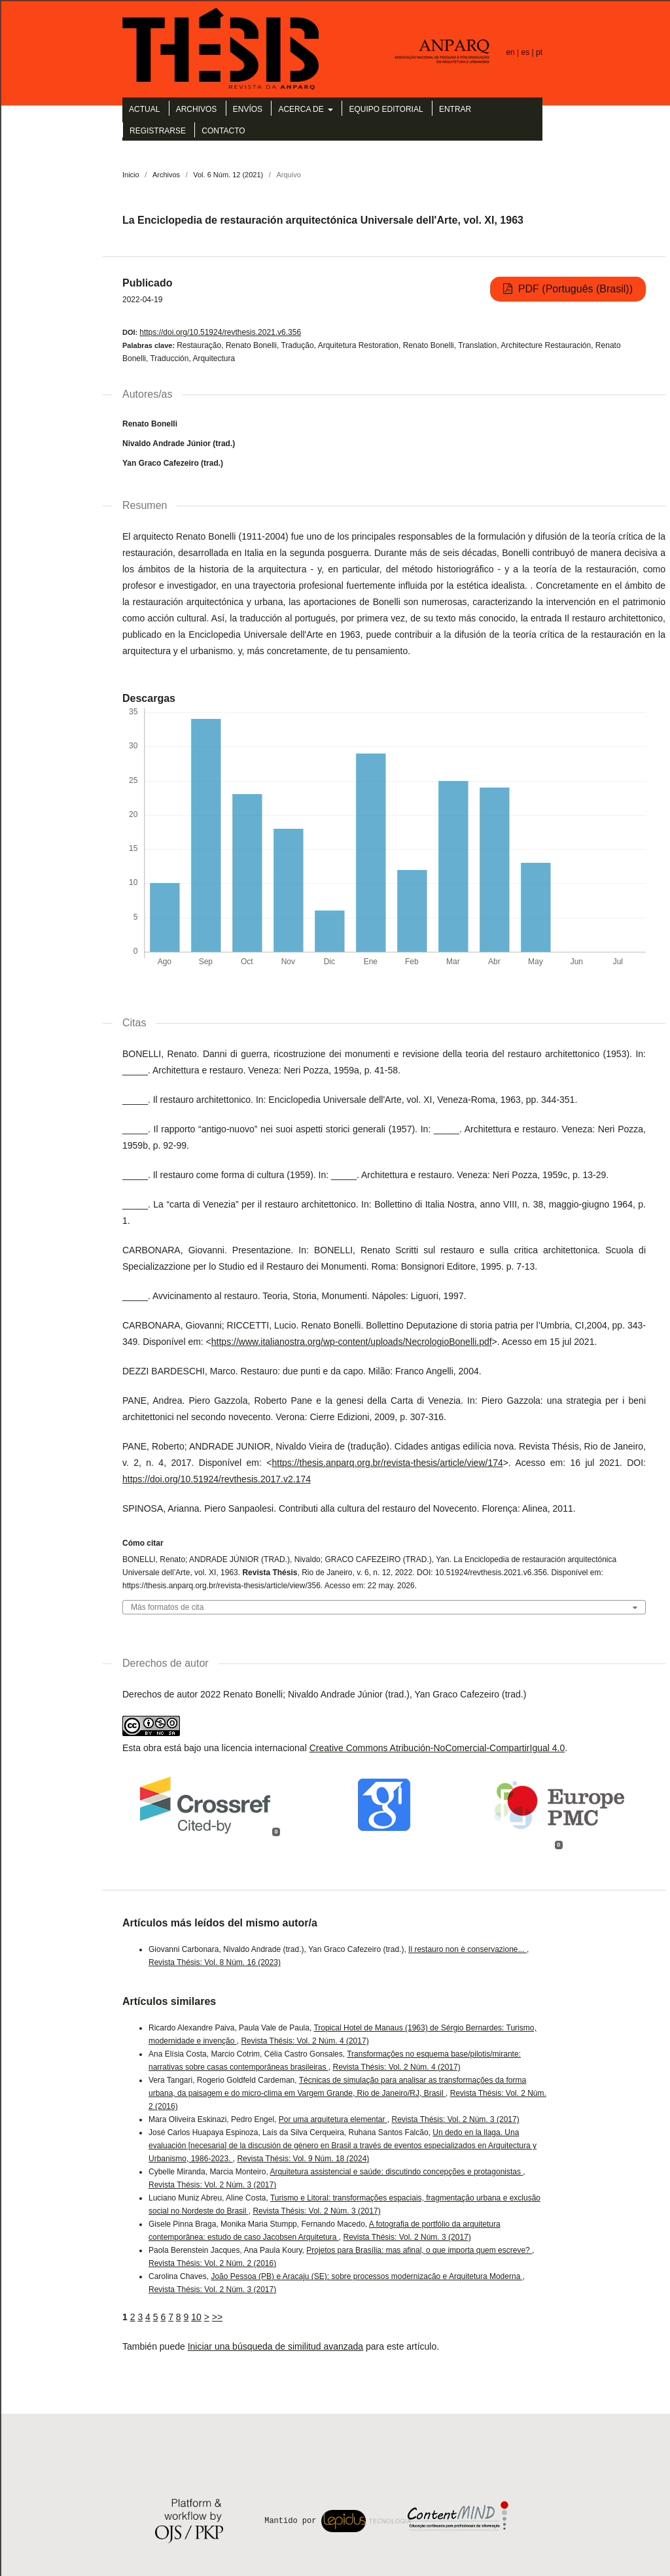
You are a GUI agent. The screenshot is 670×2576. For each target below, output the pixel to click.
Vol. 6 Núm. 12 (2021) (228, 175)
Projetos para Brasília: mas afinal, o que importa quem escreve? (419, 2250)
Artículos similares (169, 2001)
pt (539, 52)
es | (528, 52)
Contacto (223, 130)
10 (196, 2317)
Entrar (455, 109)
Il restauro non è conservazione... (467, 1949)
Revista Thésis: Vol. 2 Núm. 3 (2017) (456, 2119)
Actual (144, 109)
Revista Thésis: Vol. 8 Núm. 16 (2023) (215, 1962)
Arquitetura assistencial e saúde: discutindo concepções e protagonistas (396, 2171)
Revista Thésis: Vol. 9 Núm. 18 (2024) (303, 2158)
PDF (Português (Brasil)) (574, 288)
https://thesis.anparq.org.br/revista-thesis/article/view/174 (387, 1462)
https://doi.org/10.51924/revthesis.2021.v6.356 (220, 332)
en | (513, 52)
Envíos (247, 109)
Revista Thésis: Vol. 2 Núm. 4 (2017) (304, 2040)
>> (217, 2317)
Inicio (130, 175)
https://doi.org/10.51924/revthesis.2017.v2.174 (216, 1479)
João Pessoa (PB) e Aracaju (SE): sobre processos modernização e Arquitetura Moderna (366, 2276)
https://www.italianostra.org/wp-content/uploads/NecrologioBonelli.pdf (351, 1341)
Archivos (196, 109)
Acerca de (302, 109)
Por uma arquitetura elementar (333, 2119)
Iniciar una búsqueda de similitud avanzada (276, 2346)
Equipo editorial (386, 109)
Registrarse (158, 130)
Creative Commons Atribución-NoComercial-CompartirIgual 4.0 (437, 1748)
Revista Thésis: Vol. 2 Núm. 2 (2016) (212, 2263)
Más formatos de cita (167, 1607)
